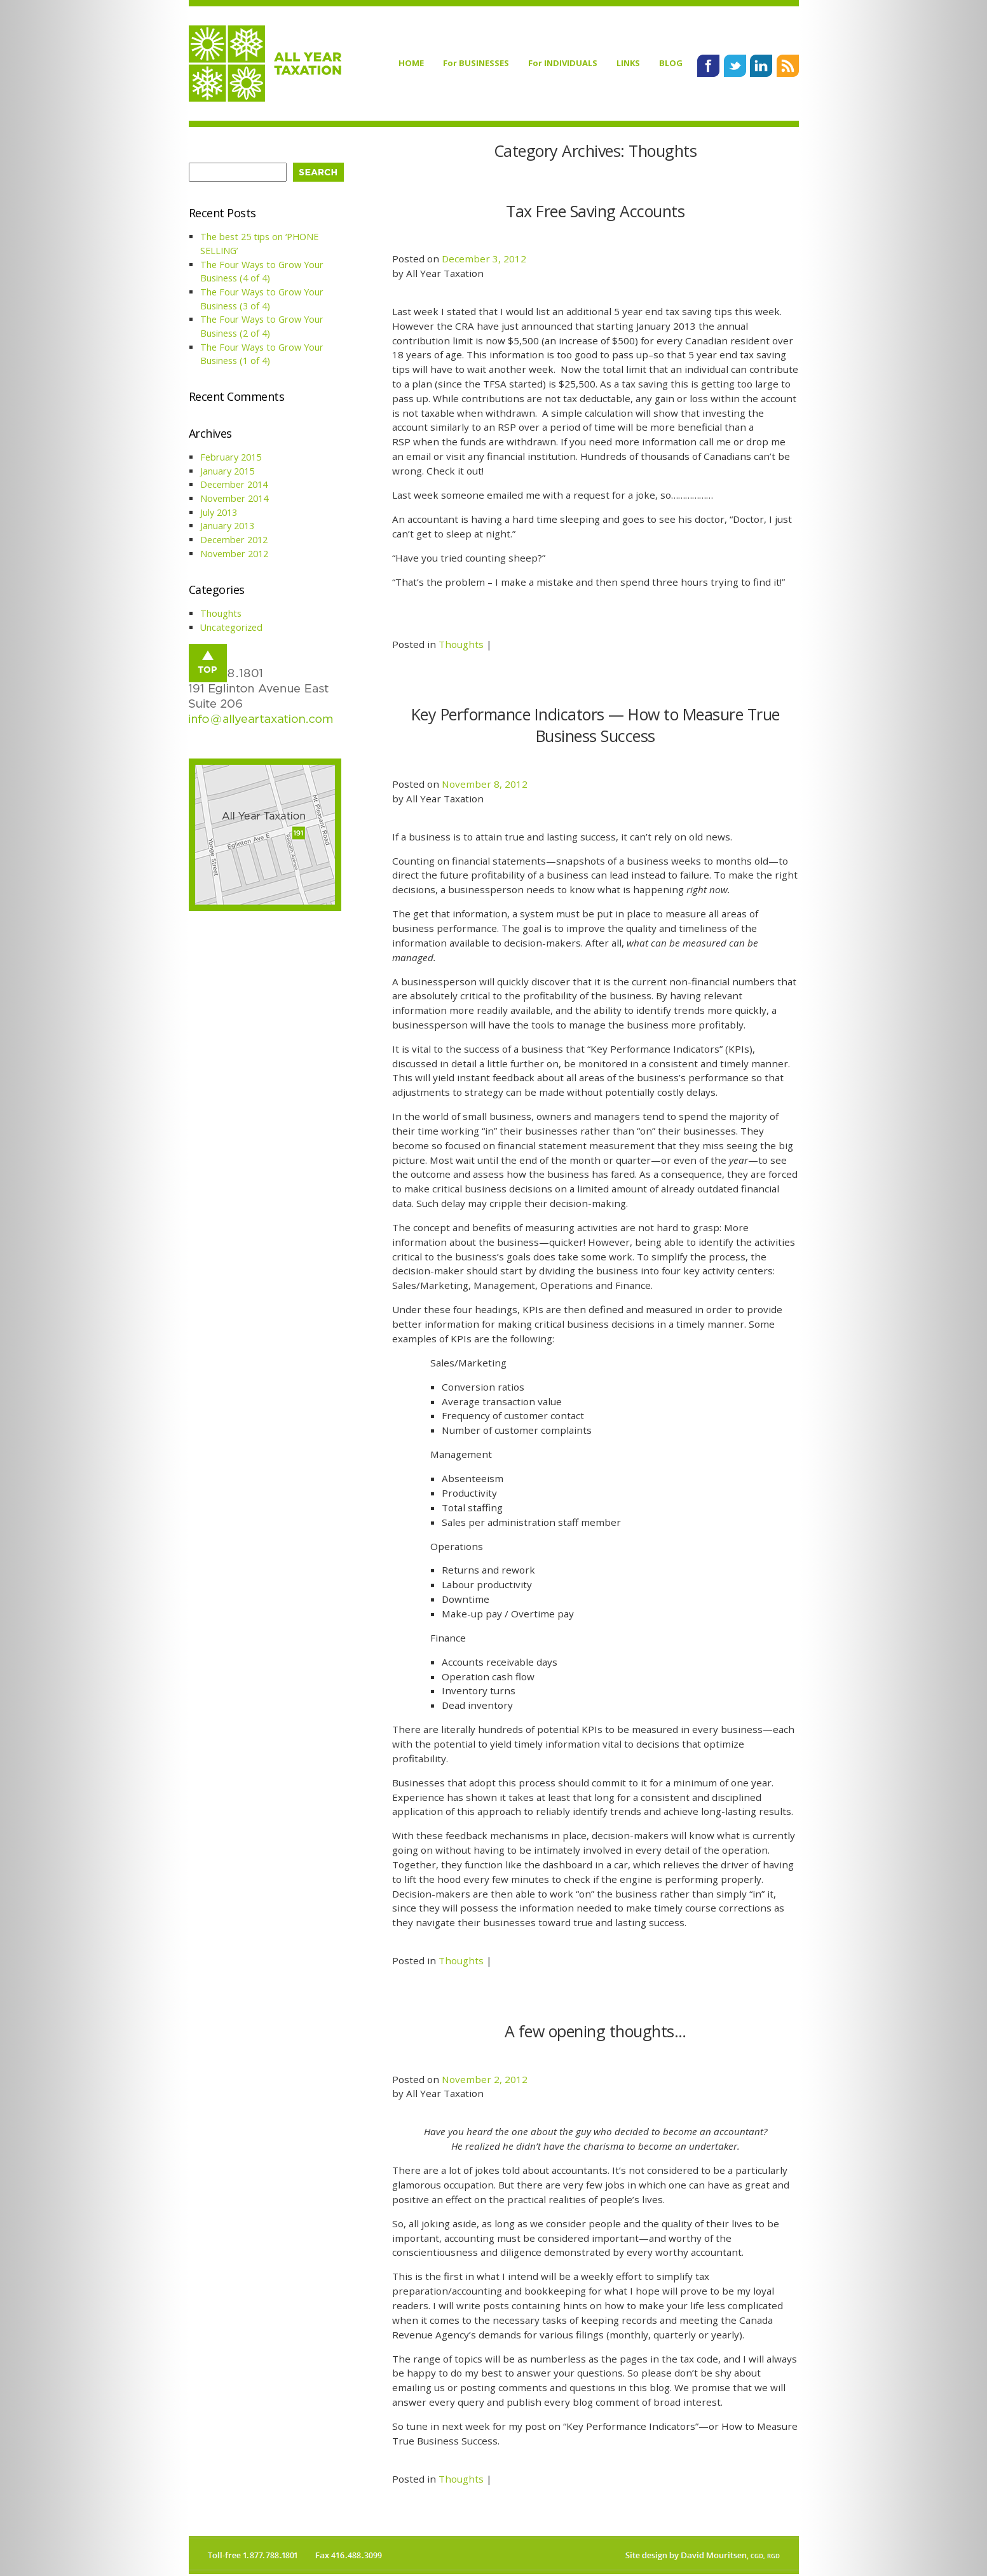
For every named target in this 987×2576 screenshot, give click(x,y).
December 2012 (234, 540)
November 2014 (234, 498)
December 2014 (234, 484)
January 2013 (227, 526)
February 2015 (230, 457)
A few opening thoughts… (595, 2031)
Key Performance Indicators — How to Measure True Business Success (595, 724)
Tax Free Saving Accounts (595, 211)
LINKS (628, 63)
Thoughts (461, 644)
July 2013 (218, 512)
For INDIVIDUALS (562, 63)
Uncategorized (231, 627)
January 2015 (227, 471)
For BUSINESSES (476, 63)
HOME (411, 63)
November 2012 (234, 554)
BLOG (671, 63)
